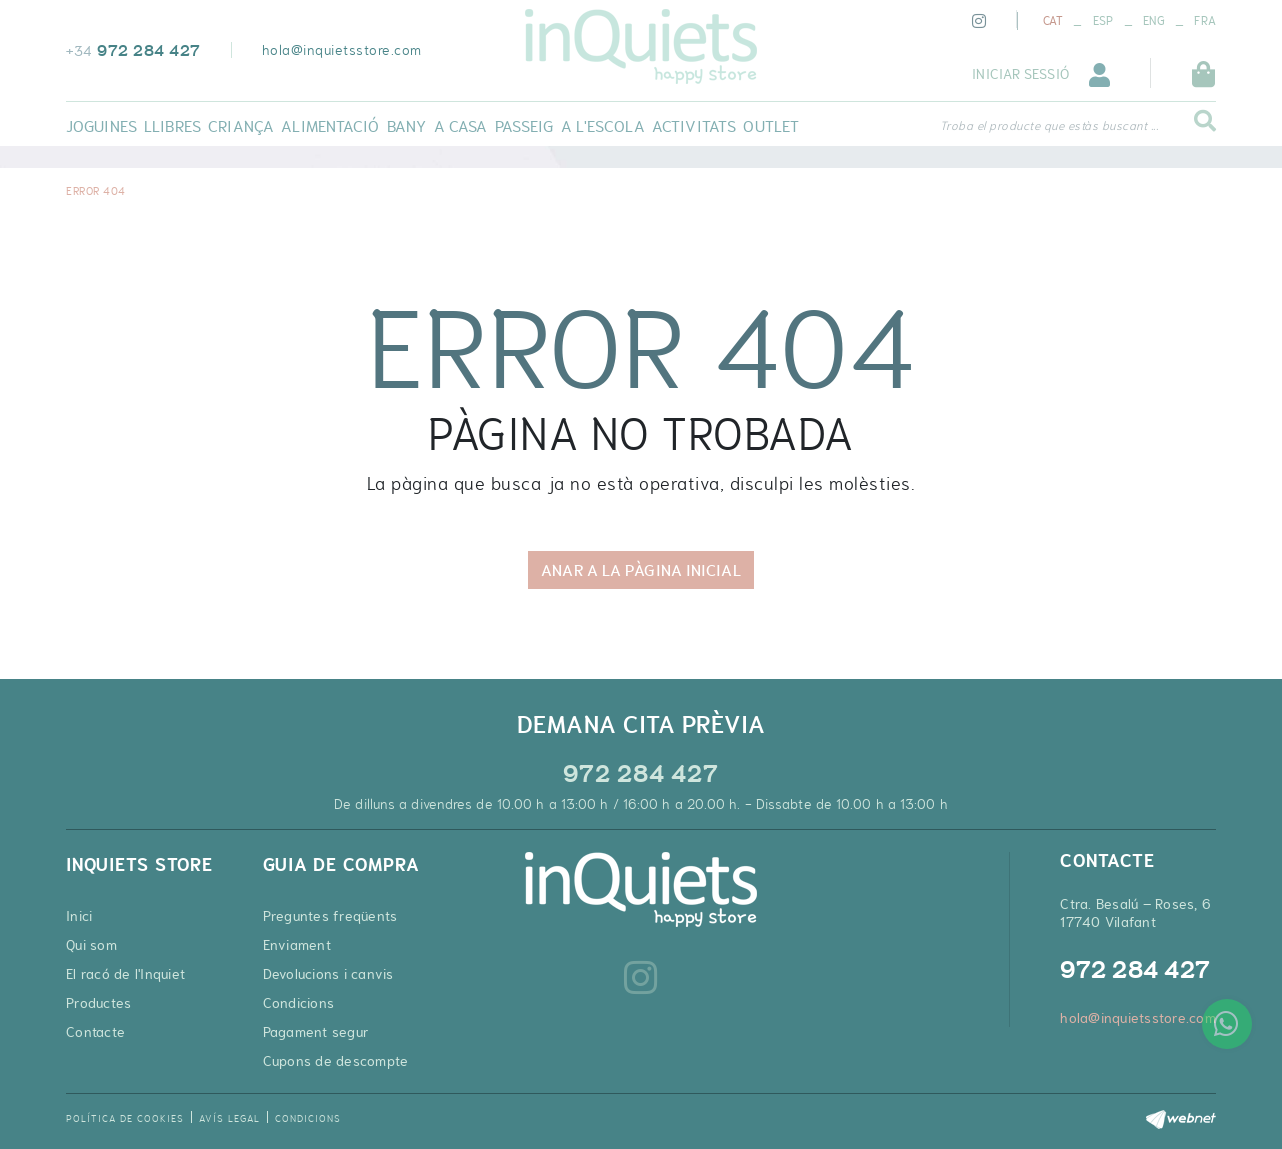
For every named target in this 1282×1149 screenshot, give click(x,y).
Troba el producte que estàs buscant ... (1049, 126)
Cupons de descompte (336, 1061)
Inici (79, 916)
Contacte (95, 1032)
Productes (98, 1003)
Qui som (91, 945)
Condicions (299, 1003)
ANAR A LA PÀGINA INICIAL (640, 570)
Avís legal (229, 1118)
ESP (1103, 21)
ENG (1154, 21)
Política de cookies (125, 1118)
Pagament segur (316, 1032)
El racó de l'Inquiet (125, 974)
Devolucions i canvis (328, 974)
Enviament (297, 945)
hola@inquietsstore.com (342, 50)
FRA (1205, 21)
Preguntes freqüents (330, 916)
